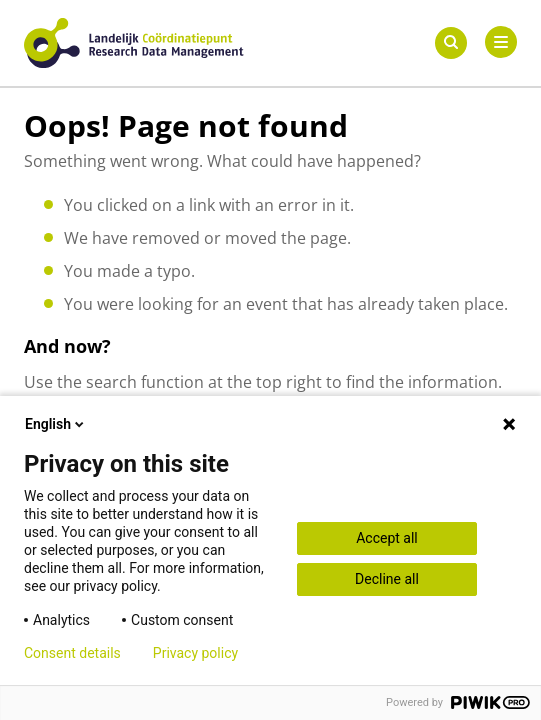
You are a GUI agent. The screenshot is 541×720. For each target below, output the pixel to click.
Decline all (387, 579)
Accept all (387, 538)
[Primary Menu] (501, 42)
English (56, 424)
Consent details (72, 653)
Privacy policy (195, 653)
